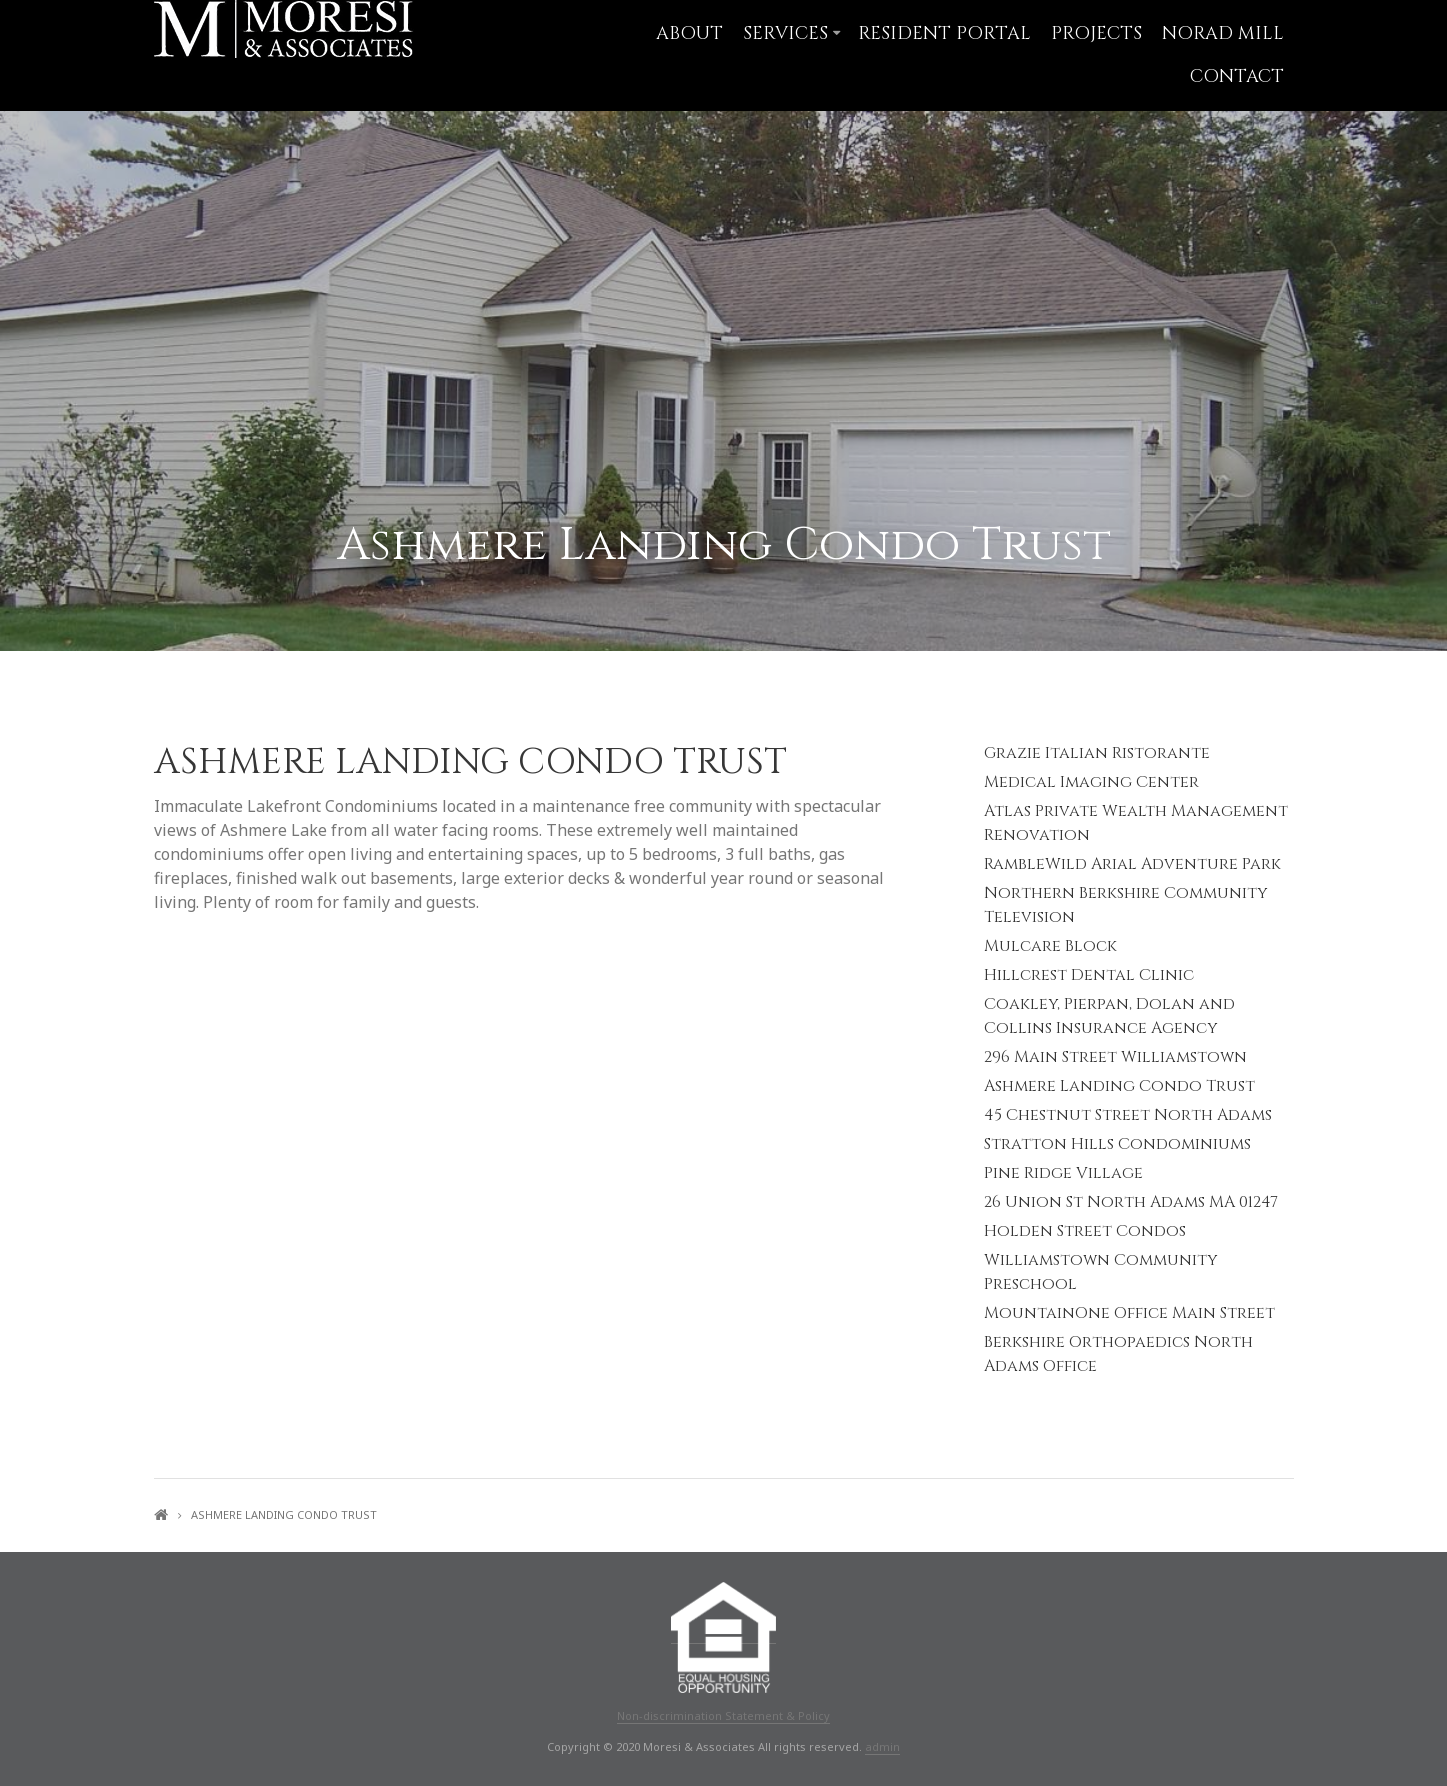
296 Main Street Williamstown (1115, 1057)
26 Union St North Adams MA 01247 (1131, 1202)
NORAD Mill (1223, 33)
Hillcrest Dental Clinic (1089, 975)
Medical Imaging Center (1091, 782)
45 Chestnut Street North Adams (1128, 1115)
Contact (1237, 76)
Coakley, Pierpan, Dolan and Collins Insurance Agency (1109, 1016)
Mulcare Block (1050, 946)
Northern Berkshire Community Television (1126, 905)
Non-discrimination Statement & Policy (723, 1715)
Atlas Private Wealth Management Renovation (1136, 823)
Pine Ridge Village (1063, 1173)
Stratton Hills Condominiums (1117, 1144)
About (689, 33)
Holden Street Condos (1085, 1231)
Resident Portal (944, 33)
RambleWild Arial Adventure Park (1132, 864)
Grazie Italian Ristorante (1097, 753)
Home (161, 1514)
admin (882, 1746)
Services (785, 33)
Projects (1096, 33)
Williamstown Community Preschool (1101, 1272)
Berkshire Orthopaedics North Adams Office (1118, 1354)
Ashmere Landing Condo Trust (1119, 1086)
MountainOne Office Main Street (1129, 1313)
